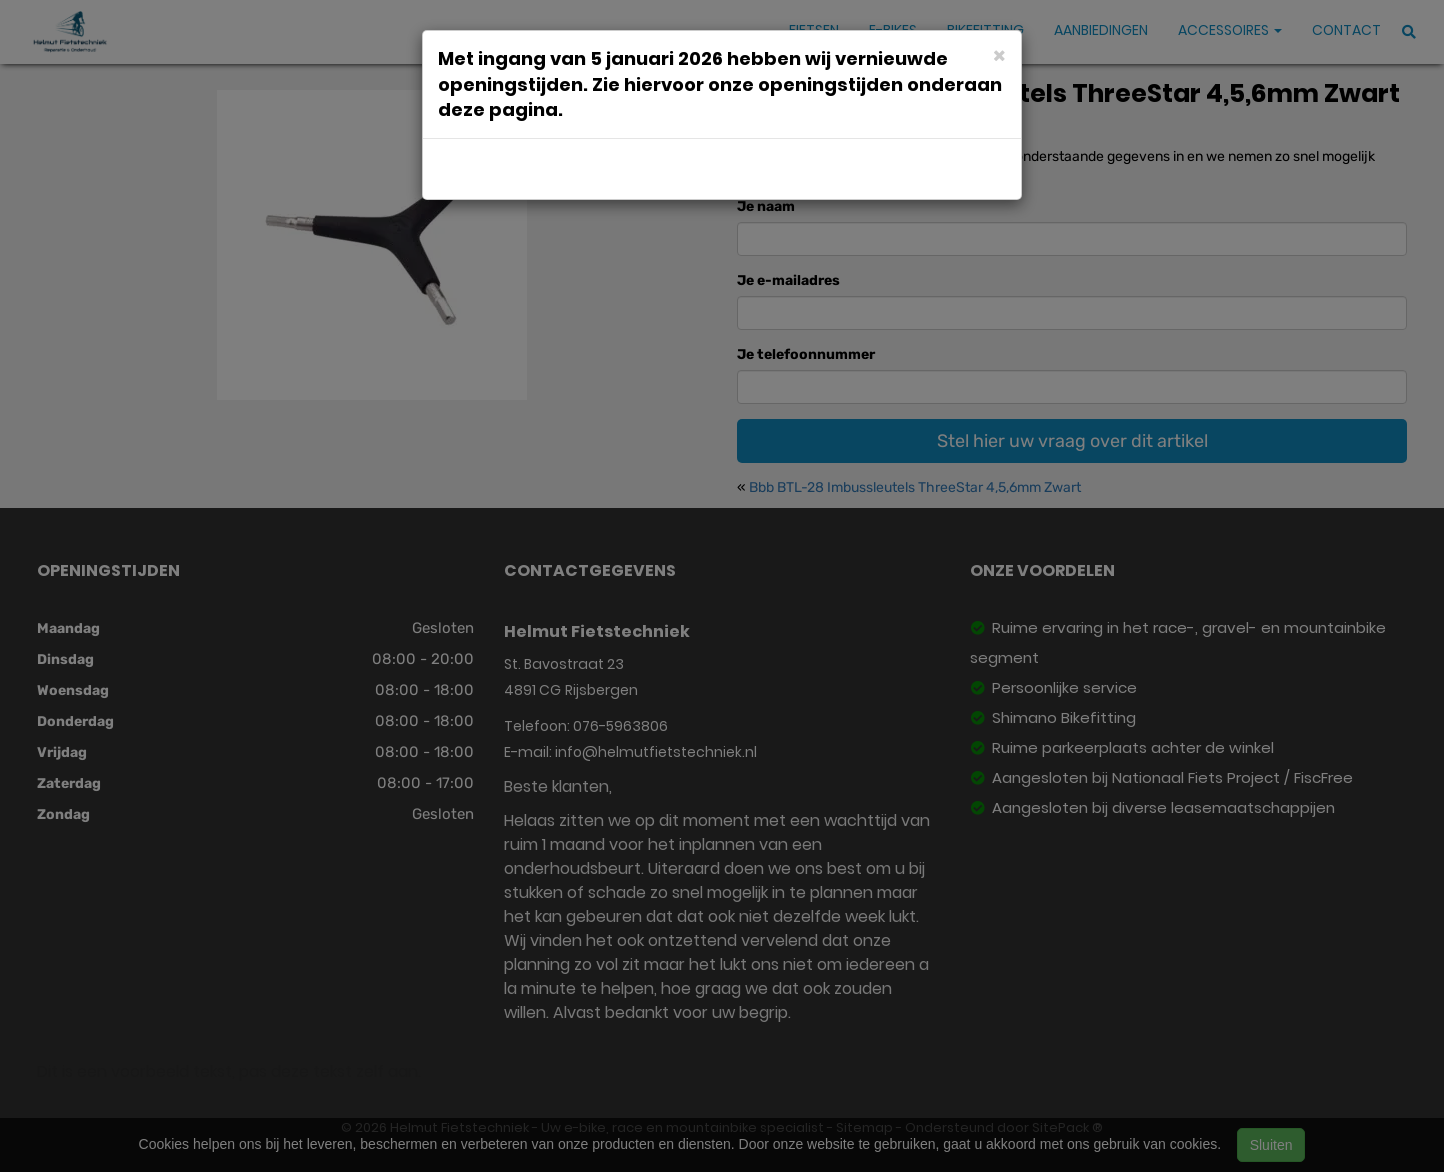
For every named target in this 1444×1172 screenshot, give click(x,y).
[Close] (999, 54)
